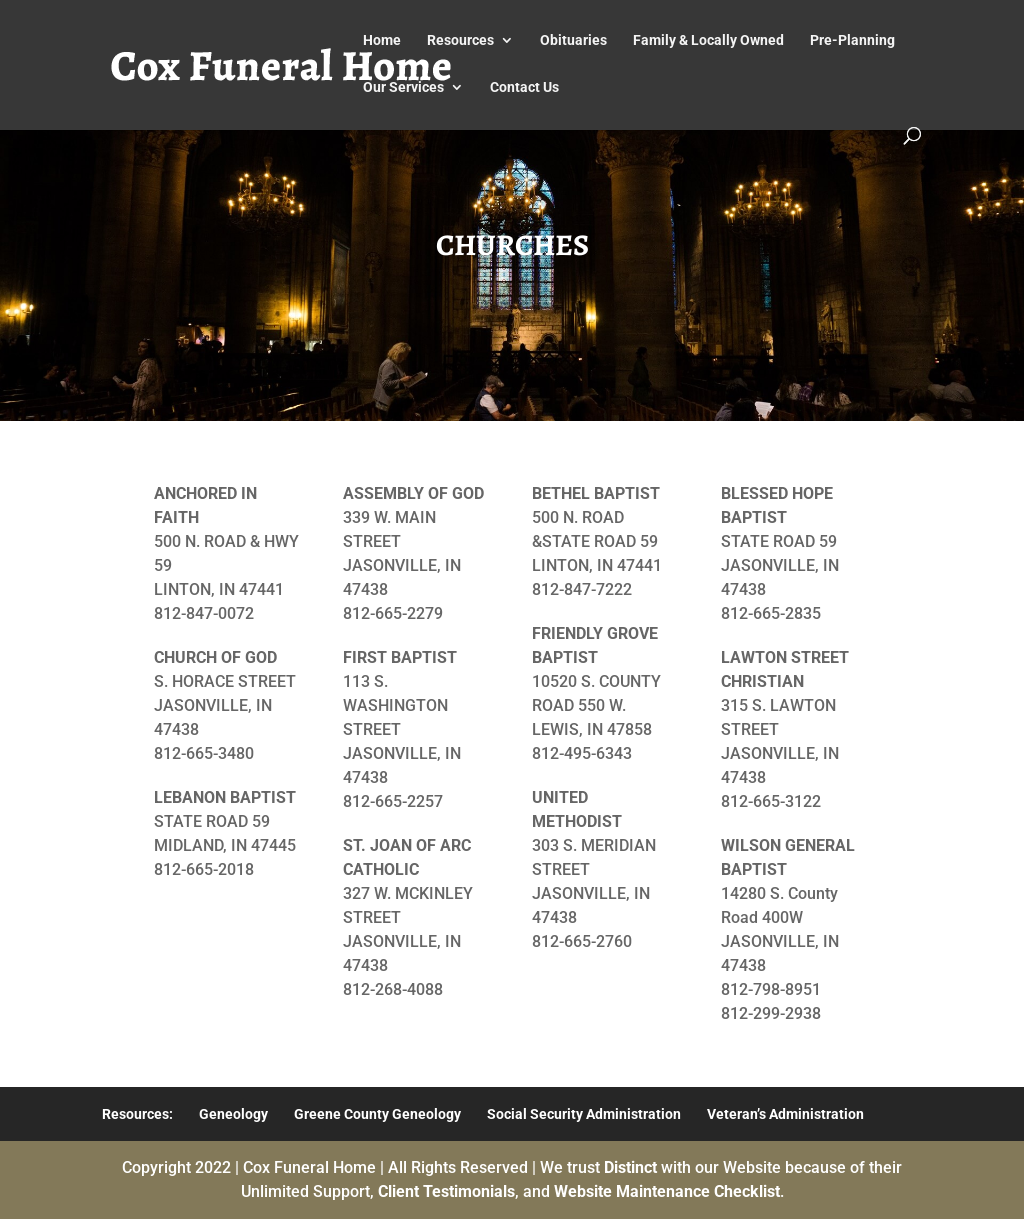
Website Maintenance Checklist (667, 1191)
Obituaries (573, 40)
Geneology (233, 1114)
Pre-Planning (852, 40)
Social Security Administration (584, 1114)
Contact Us (524, 87)
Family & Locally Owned (708, 40)
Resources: (137, 1114)
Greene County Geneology (377, 1114)
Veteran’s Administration (785, 1114)
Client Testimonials (446, 1191)
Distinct (630, 1167)
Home (382, 40)
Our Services (403, 87)
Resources (460, 40)
